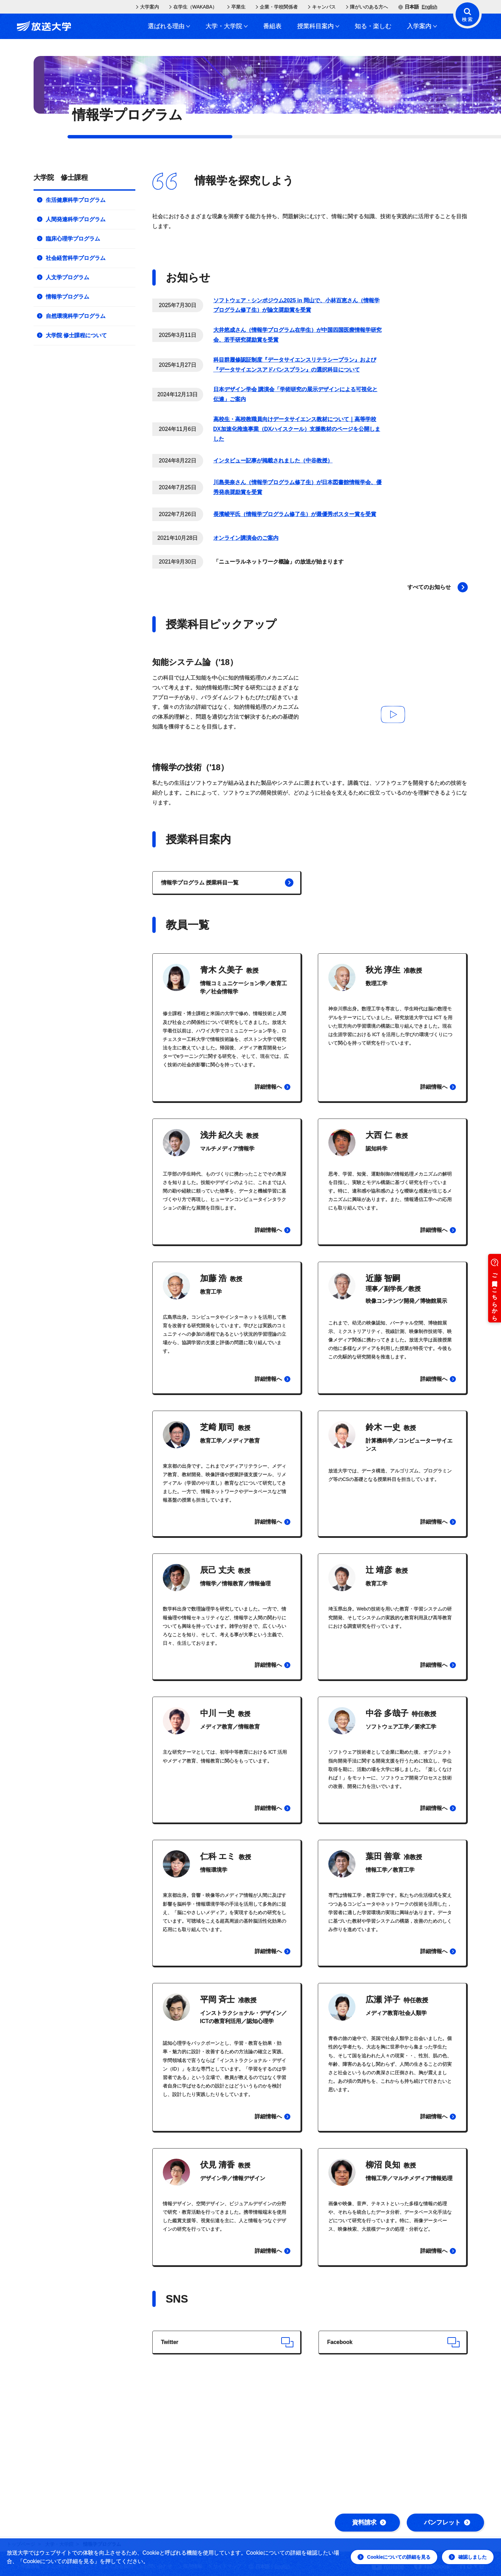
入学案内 (422, 26)
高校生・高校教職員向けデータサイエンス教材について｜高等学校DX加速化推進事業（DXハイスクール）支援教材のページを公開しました (296, 429)
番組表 (272, 26)
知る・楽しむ (373, 26)
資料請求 (369, 2522)
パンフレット (447, 2522)
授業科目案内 (318, 26)
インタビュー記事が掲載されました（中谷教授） (273, 460)
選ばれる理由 (169, 26)
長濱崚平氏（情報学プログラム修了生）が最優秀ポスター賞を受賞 (294, 514)
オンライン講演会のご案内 (245, 538)
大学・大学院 (227, 26)
